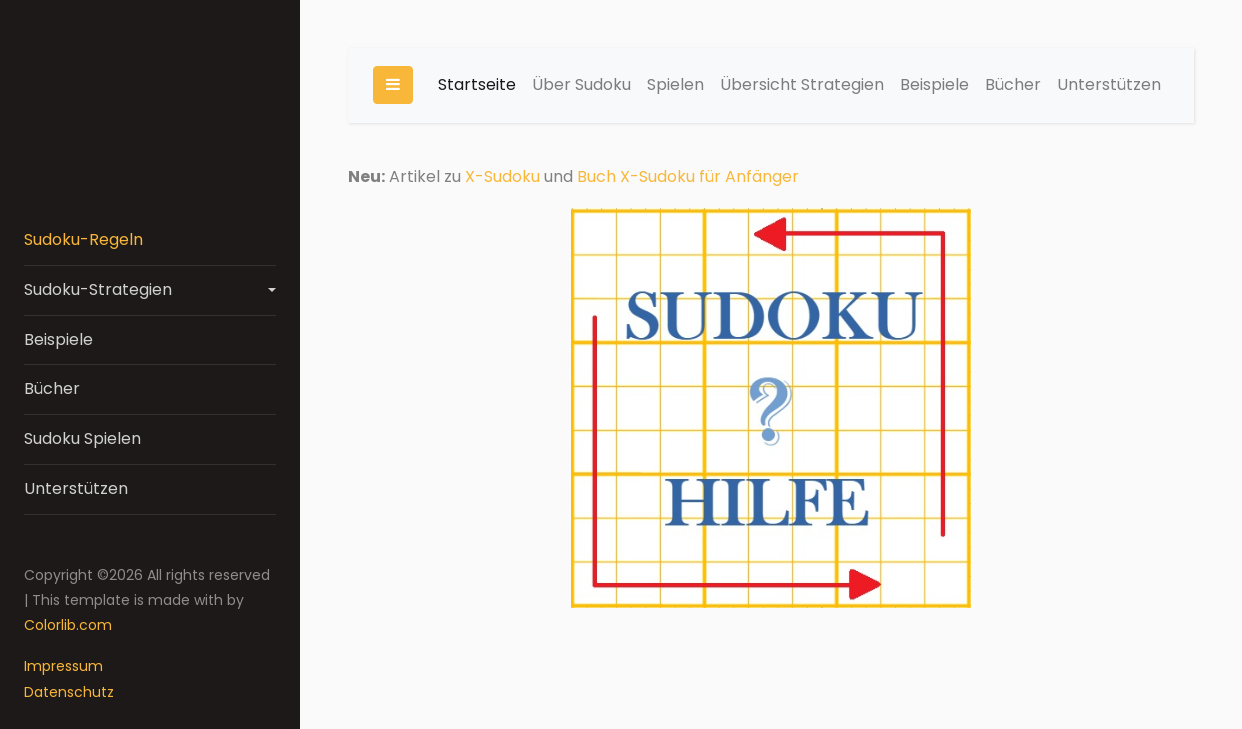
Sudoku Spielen (82, 438)
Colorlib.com (68, 625)
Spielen (675, 84)
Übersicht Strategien (802, 84)
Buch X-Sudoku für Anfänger (688, 176)
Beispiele (58, 339)
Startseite (477, 84)
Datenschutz (69, 692)
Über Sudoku (581, 84)
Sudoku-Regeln (83, 239)
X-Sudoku (502, 176)
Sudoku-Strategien (98, 289)
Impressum (63, 666)
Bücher (52, 388)
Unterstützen (76, 488)
